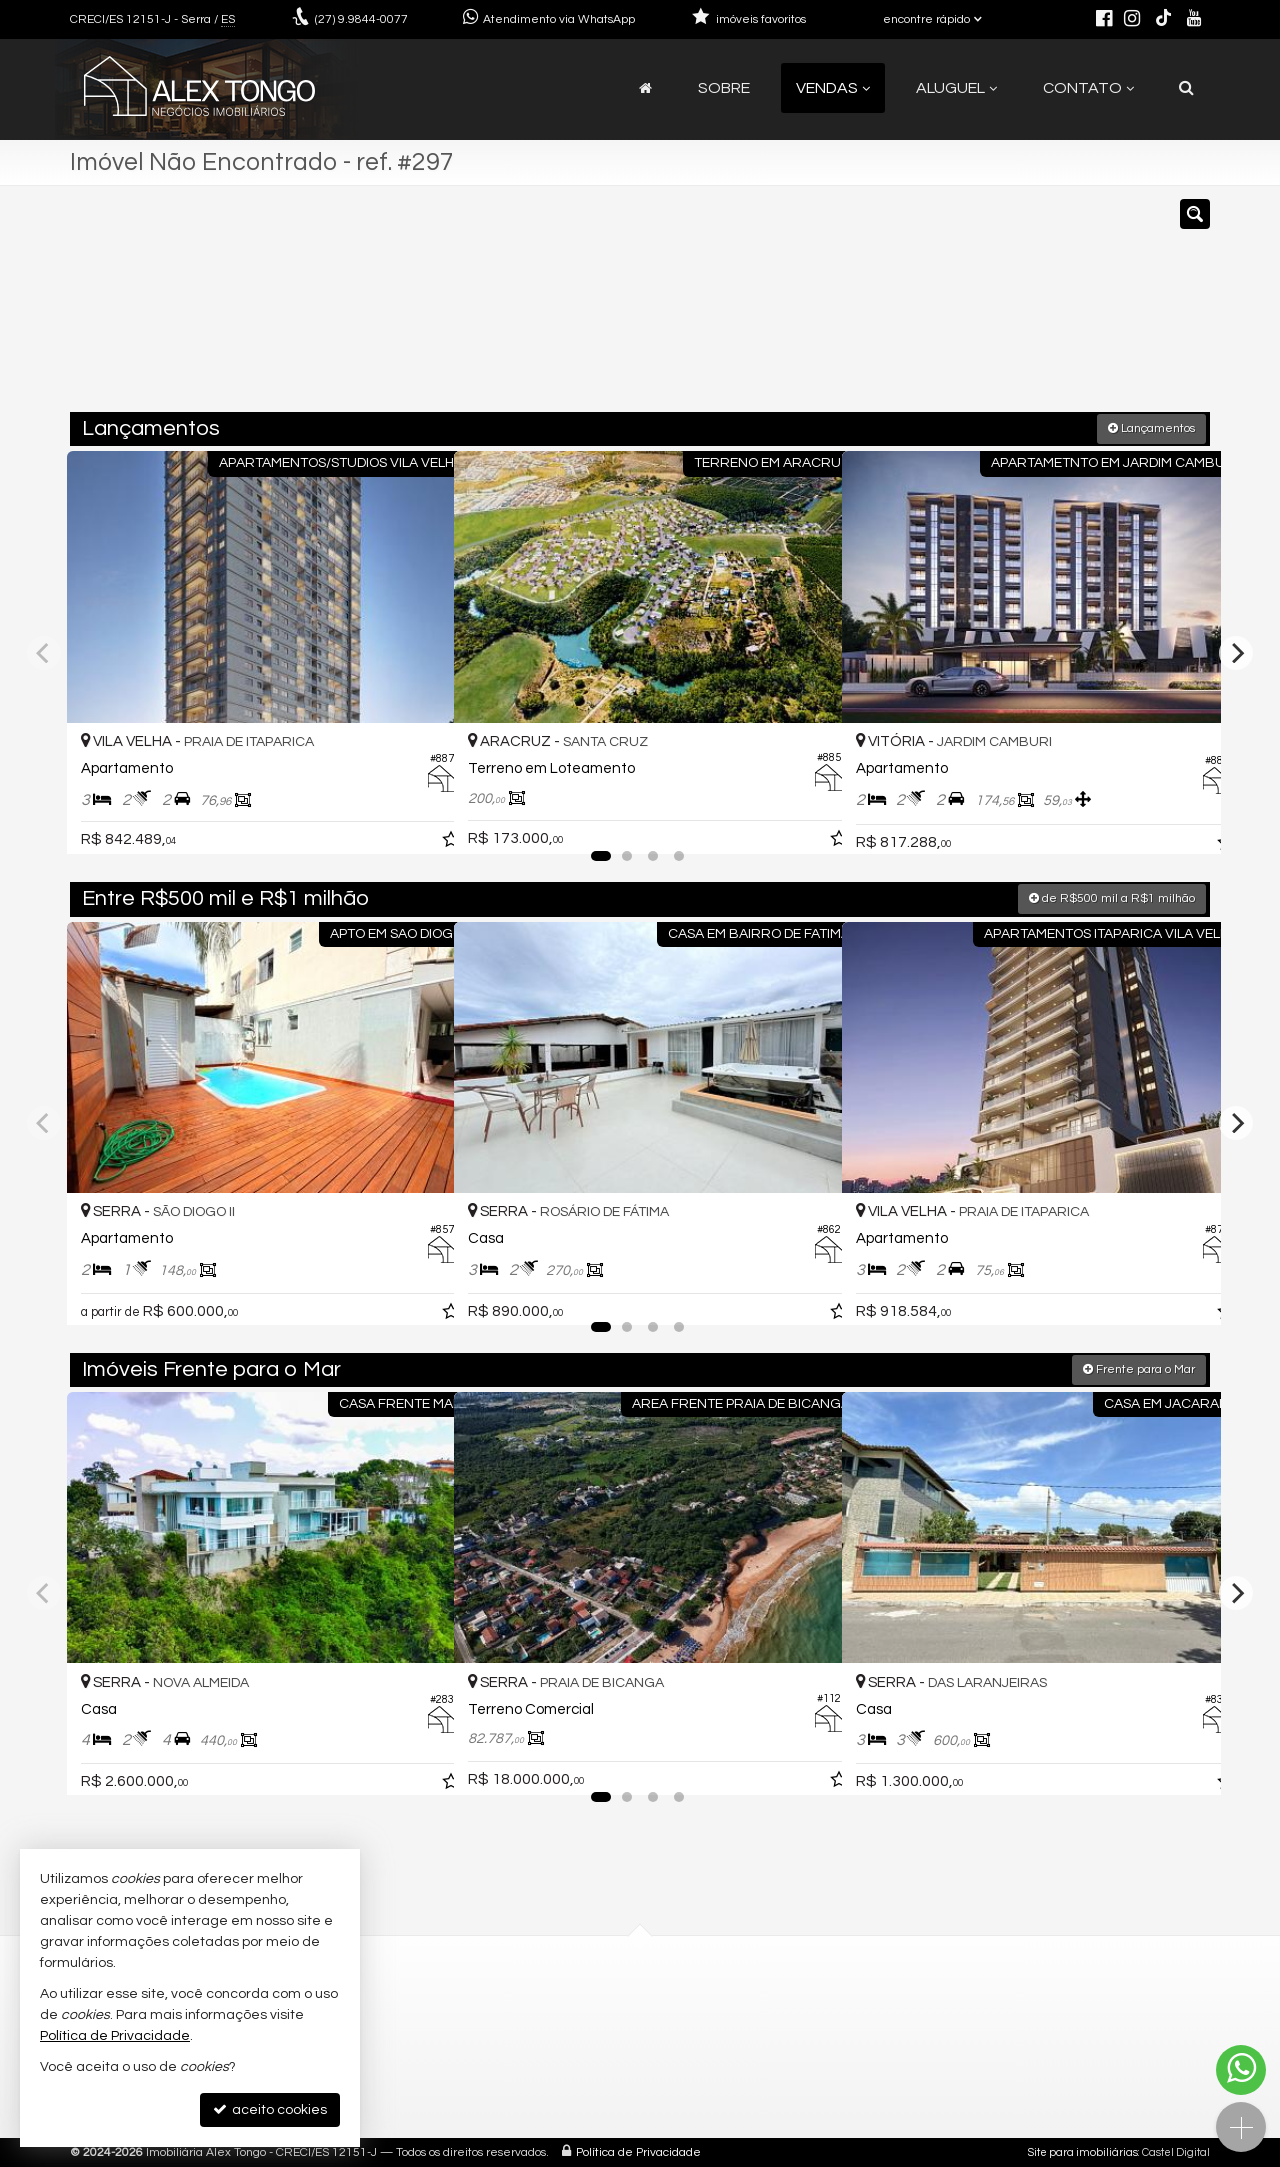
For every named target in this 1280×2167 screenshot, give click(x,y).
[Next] (1236, 652)
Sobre (724, 88)
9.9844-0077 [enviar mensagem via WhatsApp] (361, 19)
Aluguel (956, 88)
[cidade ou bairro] (822, 308)
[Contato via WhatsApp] (1241, 2070)
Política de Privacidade (638, 2151)
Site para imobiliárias (1083, 2151)
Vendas (833, 88)
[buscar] (974, 308)
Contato (1088, 88)
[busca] (1186, 88)
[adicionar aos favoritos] (417, 818)
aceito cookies (270, 2109)
